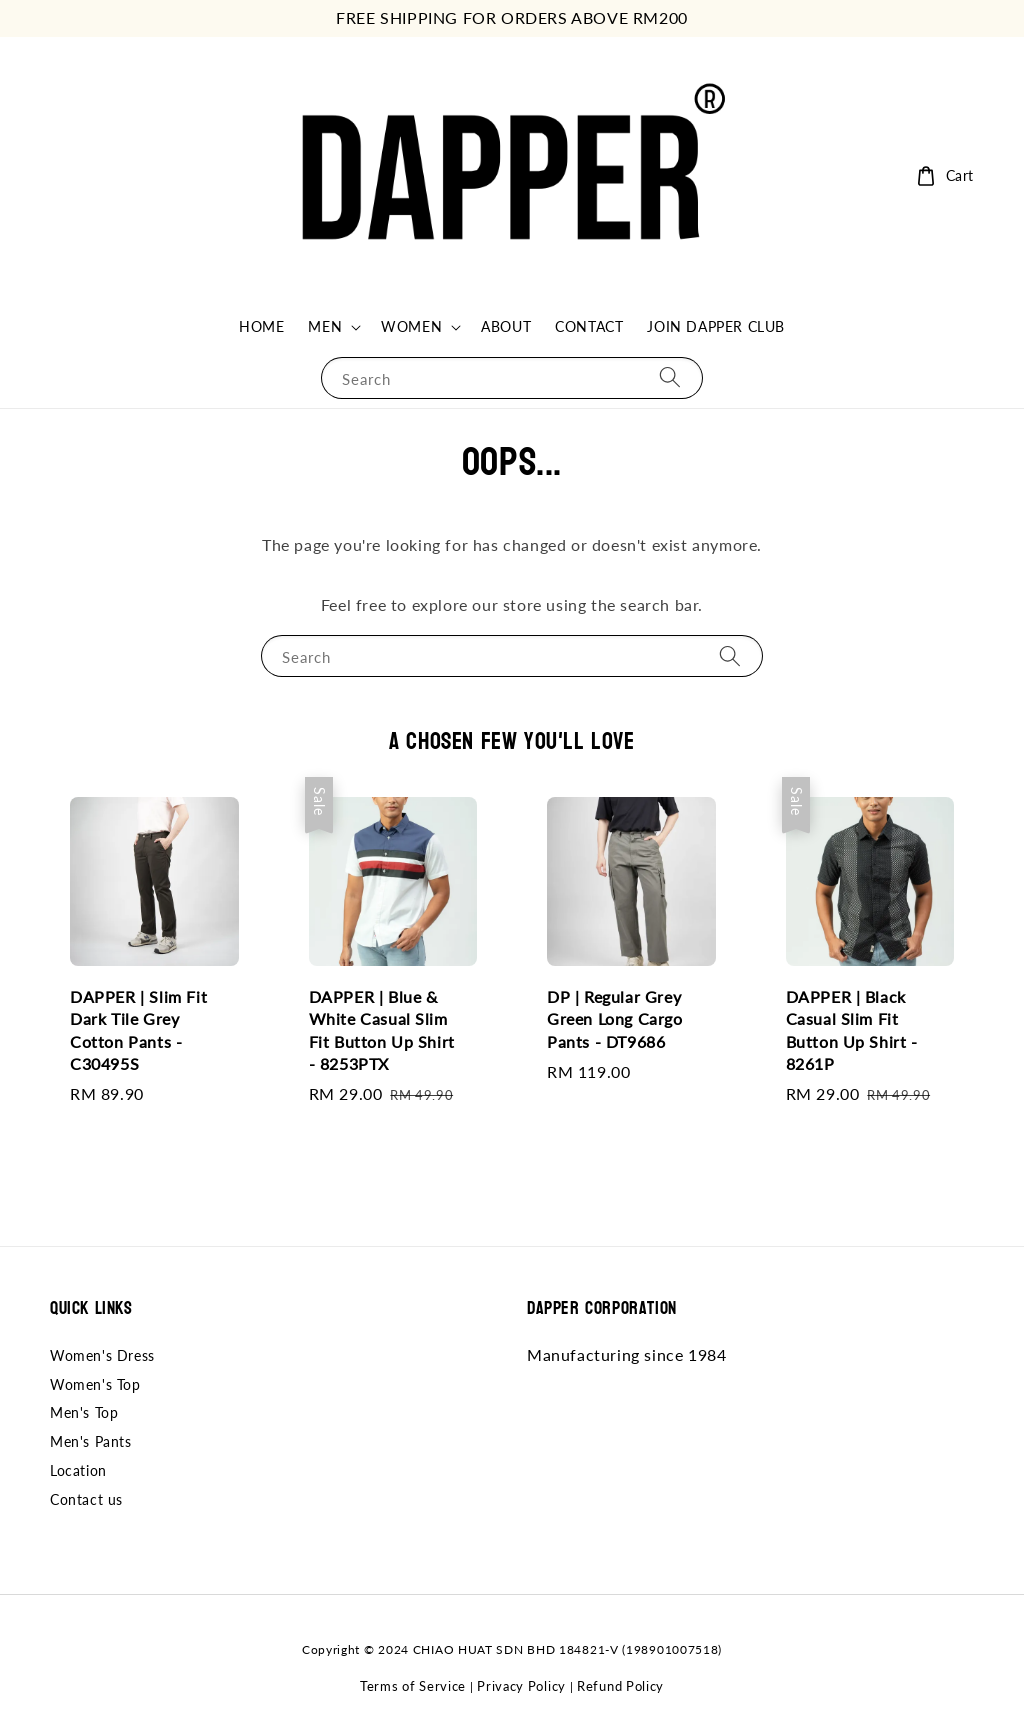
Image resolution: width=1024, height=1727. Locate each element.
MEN (325, 326)
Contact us (86, 1499)
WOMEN (411, 326)
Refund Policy (620, 1686)
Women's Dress (102, 1355)
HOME (261, 326)
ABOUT (506, 326)
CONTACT (589, 326)
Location (78, 1470)
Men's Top (84, 1412)
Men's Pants (91, 1441)
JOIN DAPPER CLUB (716, 326)
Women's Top (95, 1384)
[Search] (670, 377)
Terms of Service (413, 1686)
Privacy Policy (521, 1686)
